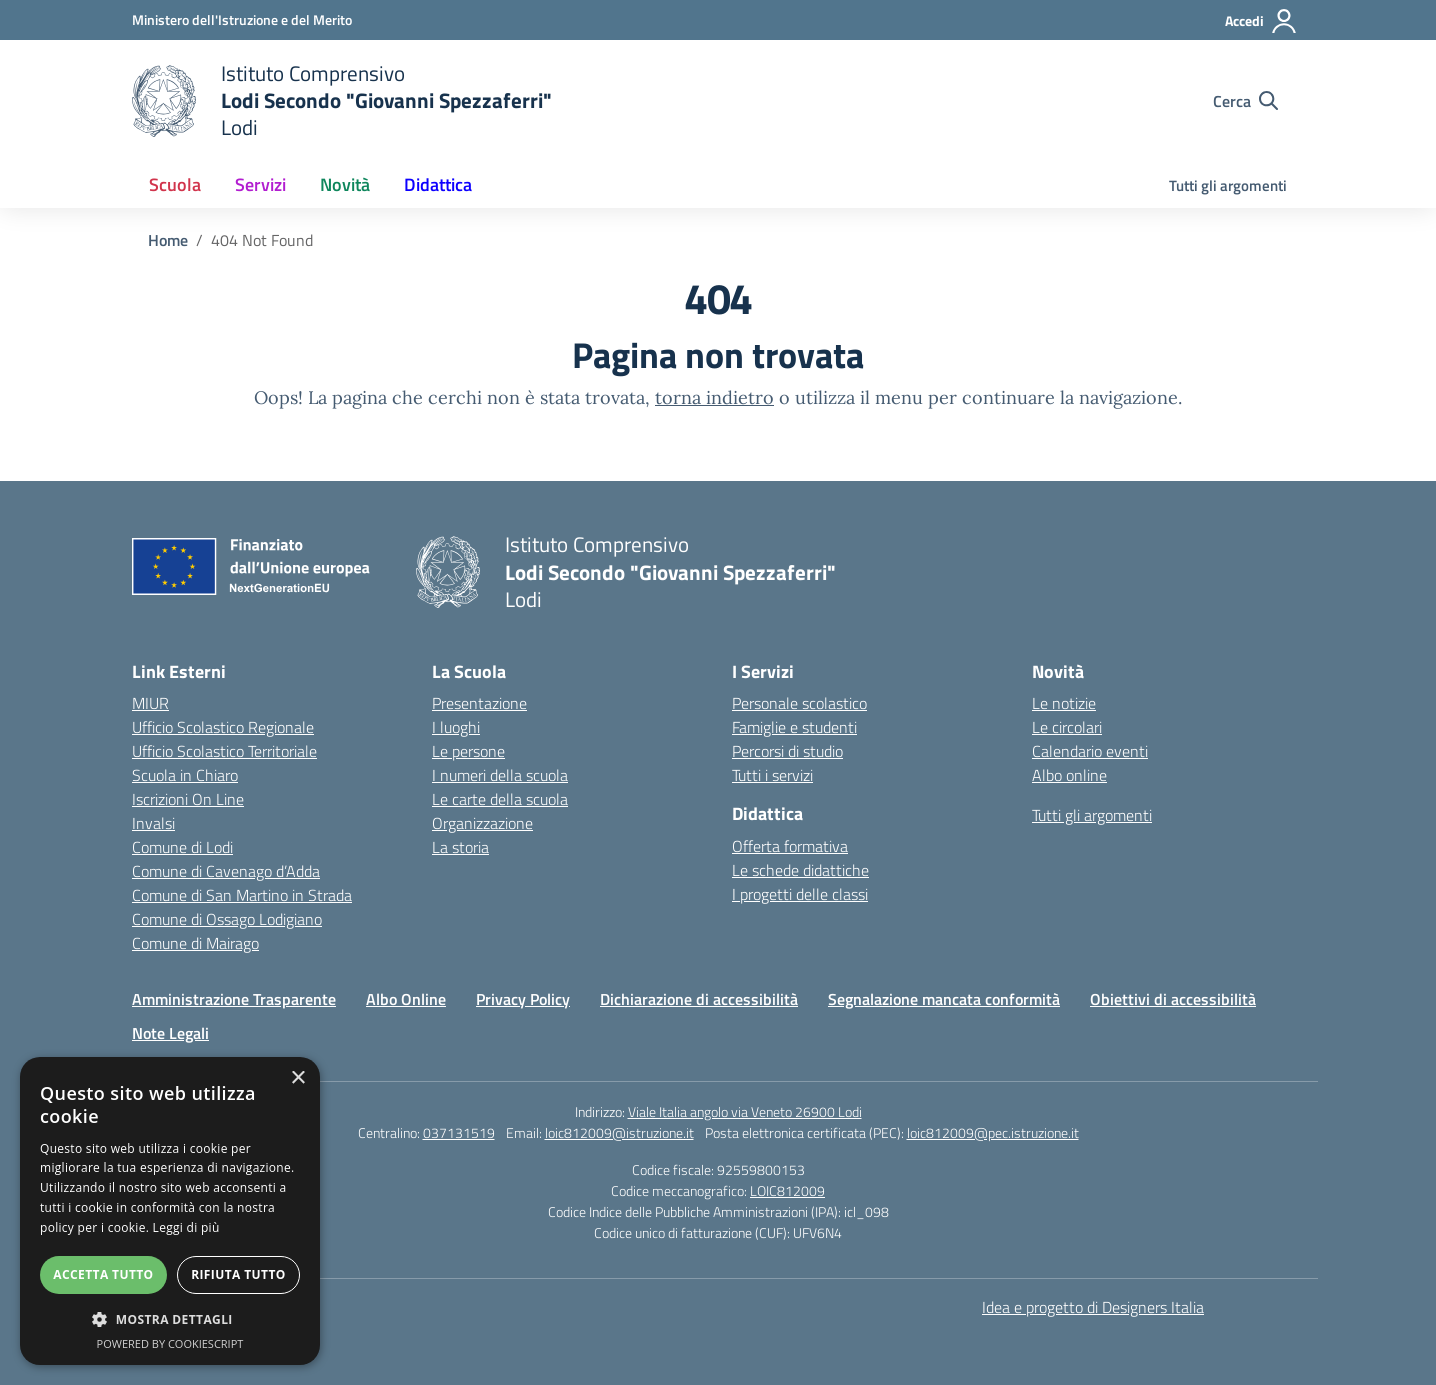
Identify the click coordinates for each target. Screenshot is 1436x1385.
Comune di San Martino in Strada (242, 895)
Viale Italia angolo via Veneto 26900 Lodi (745, 1111)
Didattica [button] (438, 184)
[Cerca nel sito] (1245, 101)
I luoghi (456, 727)
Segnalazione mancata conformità (944, 999)
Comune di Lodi (182, 847)
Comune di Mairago (195, 943)
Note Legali (170, 1033)
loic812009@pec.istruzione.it (993, 1132)
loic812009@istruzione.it (619, 1132)
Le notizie (1064, 703)
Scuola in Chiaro (185, 775)
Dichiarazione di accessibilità (699, 999)
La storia (460, 847)
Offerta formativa (790, 846)
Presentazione (479, 703)
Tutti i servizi (772, 775)
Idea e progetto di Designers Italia (1093, 1307)
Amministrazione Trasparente (234, 999)
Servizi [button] (260, 184)
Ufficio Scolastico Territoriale (224, 751)
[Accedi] (1261, 21)
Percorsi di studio (787, 751)
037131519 (459, 1132)
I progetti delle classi (800, 894)
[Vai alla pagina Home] (168, 240)
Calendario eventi (1090, 751)
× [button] (297, 1078)
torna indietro (714, 397)
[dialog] (170, 1211)
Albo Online (406, 999)
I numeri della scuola (500, 775)
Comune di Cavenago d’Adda (226, 871)
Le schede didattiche (800, 870)
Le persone (468, 751)
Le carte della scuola (500, 799)
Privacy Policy (523, 999)
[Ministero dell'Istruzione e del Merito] (242, 19)
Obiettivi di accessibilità (1173, 999)
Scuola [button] (175, 184)
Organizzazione (482, 823)
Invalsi (153, 823)
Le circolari (1067, 727)
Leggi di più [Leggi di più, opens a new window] (186, 1227)
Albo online (1069, 775)
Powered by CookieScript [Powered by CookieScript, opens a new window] (170, 1343)
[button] (170, 1319)
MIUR (150, 703)
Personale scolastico (799, 703)
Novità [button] (345, 184)
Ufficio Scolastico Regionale (223, 727)
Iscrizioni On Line (188, 799)
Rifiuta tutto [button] (238, 1274)
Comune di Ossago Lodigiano (227, 919)
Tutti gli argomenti (1228, 185)
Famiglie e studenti (794, 727)
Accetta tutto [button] (103, 1274)
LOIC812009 (787, 1190)
